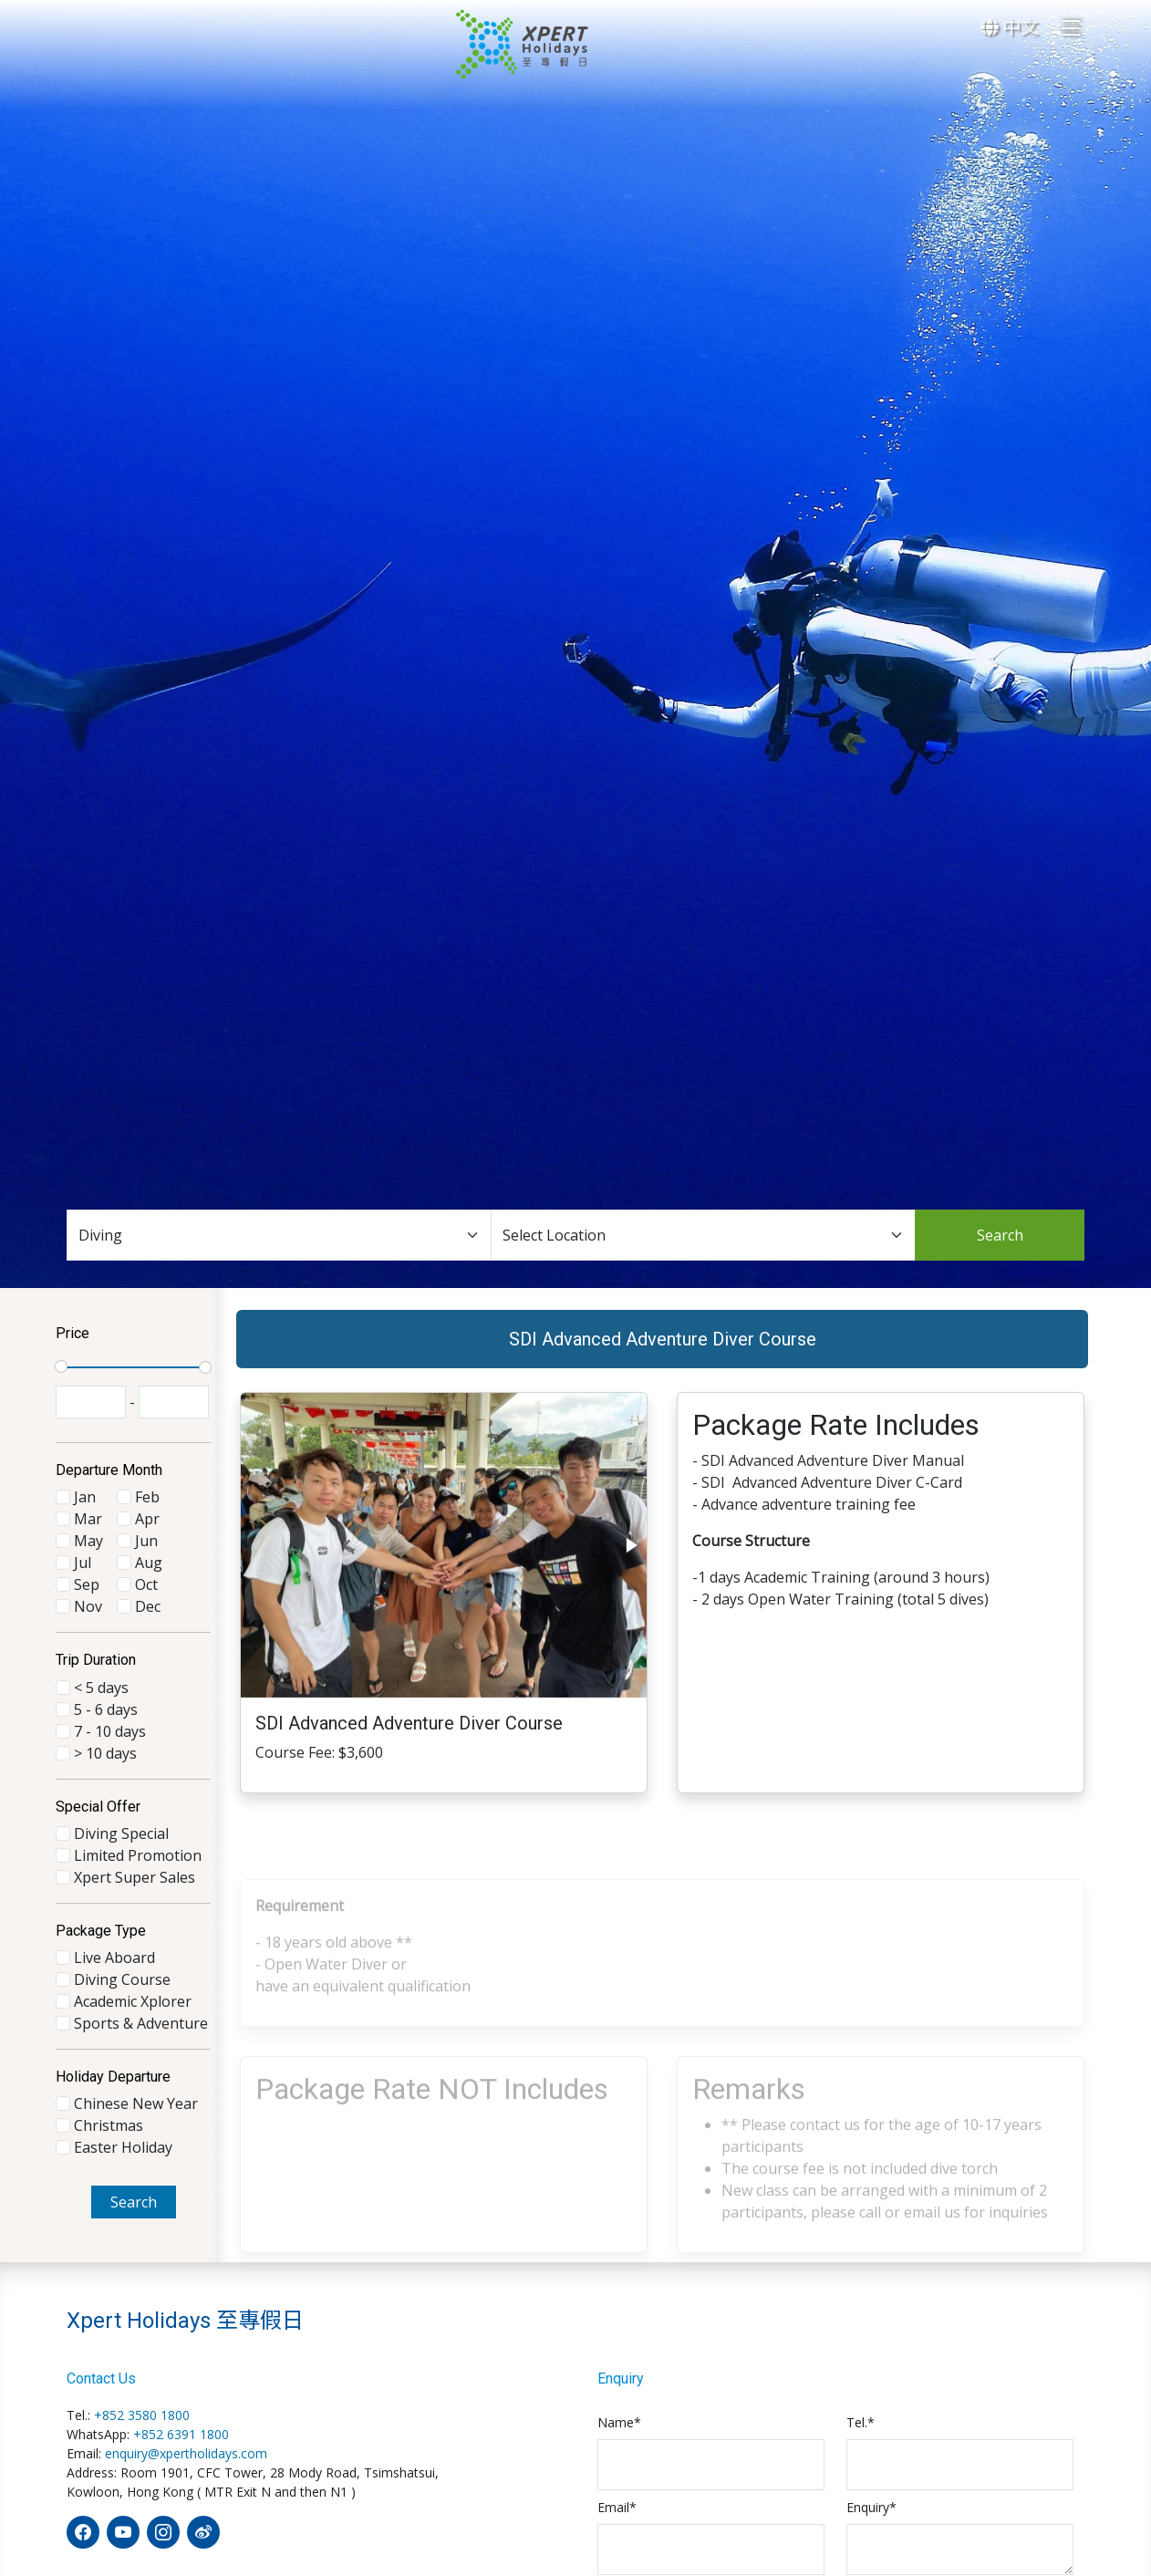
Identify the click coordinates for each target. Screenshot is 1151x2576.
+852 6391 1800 (181, 2434)
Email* (617, 2507)
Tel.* (860, 2422)
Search (1000, 1235)
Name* (619, 2422)
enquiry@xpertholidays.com (186, 2453)
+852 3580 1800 (142, 2415)
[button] (630, 1559)
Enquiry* (871, 2507)
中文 (1009, 27)
